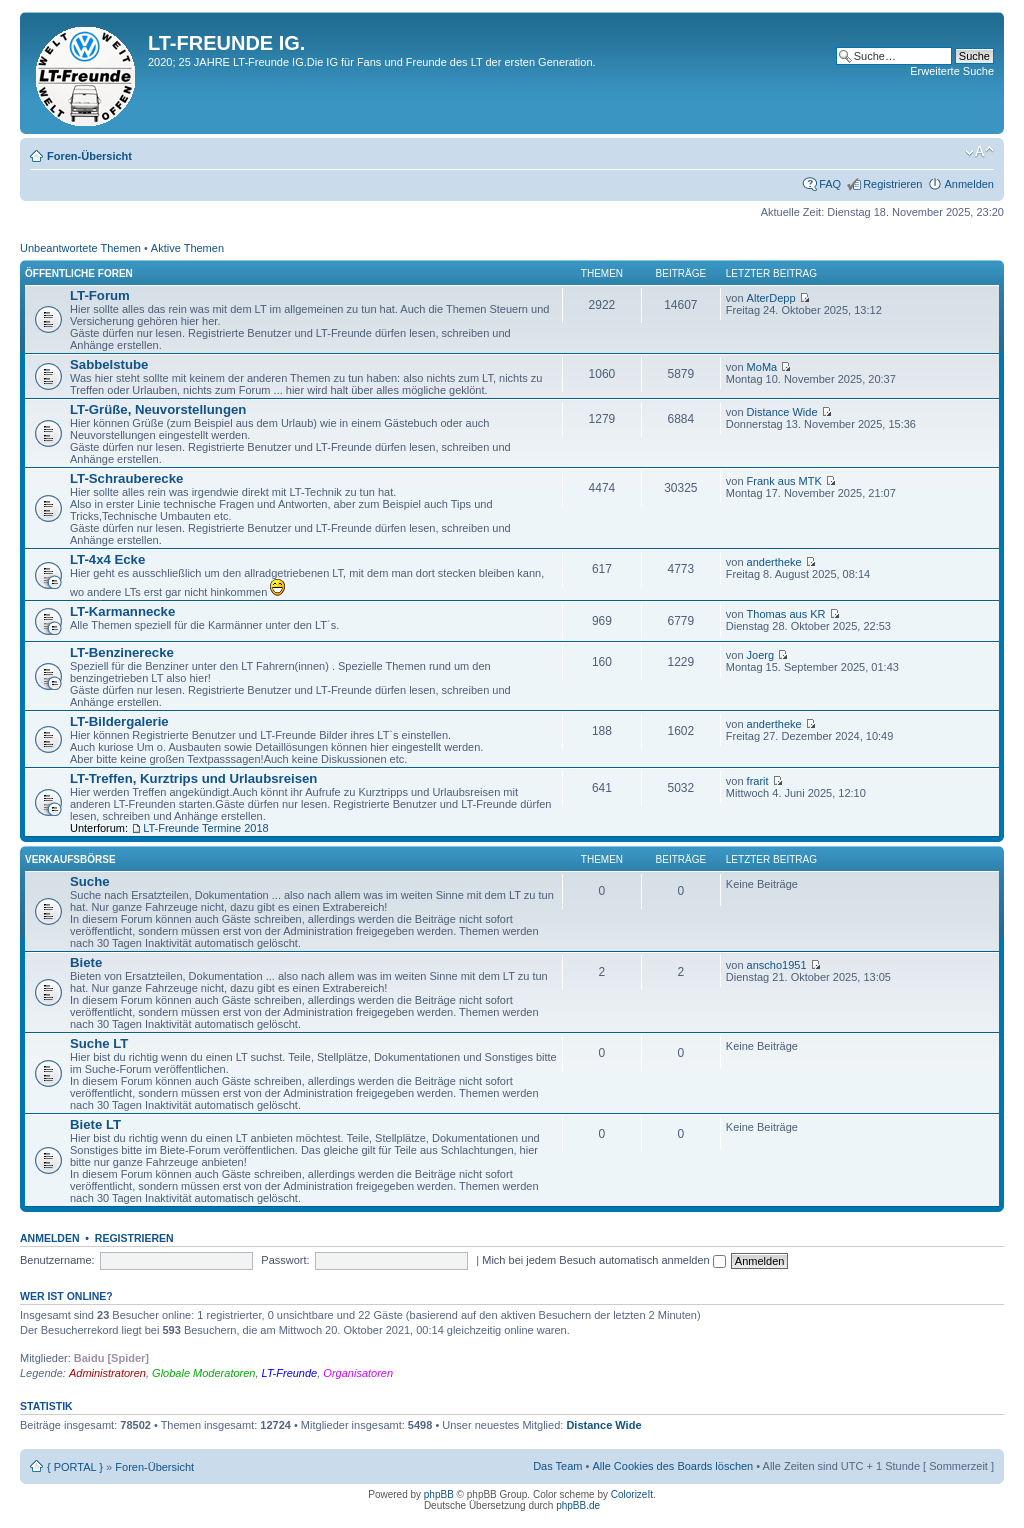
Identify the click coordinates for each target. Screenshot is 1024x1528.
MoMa (762, 367)
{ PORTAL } (75, 1467)
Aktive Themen (187, 248)
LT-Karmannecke (122, 611)
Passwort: (285, 1260)
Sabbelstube (109, 364)
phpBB (439, 1494)
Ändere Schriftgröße (979, 152)
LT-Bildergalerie (119, 721)
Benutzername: (57, 1260)
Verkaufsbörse (70, 859)
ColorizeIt (632, 1494)
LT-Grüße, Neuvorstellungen (158, 409)
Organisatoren (358, 1373)
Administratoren (107, 1373)
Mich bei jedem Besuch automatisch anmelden (604, 1260)
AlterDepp (771, 298)
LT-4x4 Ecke (107, 559)
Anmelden (969, 184)
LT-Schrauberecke (126, 478)
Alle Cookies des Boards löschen (672, 1466)
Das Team (557, 1466)
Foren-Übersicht (89, 156)
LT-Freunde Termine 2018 (206, 828)
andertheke (774, 562)
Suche (90, 881)
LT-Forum (100, 295)
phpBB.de (578, 1505)
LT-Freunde (290, 1373)
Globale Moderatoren (203, 1373)
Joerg (761, 655)
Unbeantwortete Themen (80, 248)
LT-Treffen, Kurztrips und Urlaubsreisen (193, 778)
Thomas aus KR (786, 614)
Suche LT (99, 1043)
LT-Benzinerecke (122, 652)
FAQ (830, 184)
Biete (86, 962)
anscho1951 (777, 965)
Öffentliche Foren (79, 273)
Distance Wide (782, 412)
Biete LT (95, 1124)
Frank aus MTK (784, 481)
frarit (758, 781)
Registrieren (892, 184)
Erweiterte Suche (952, 71)
